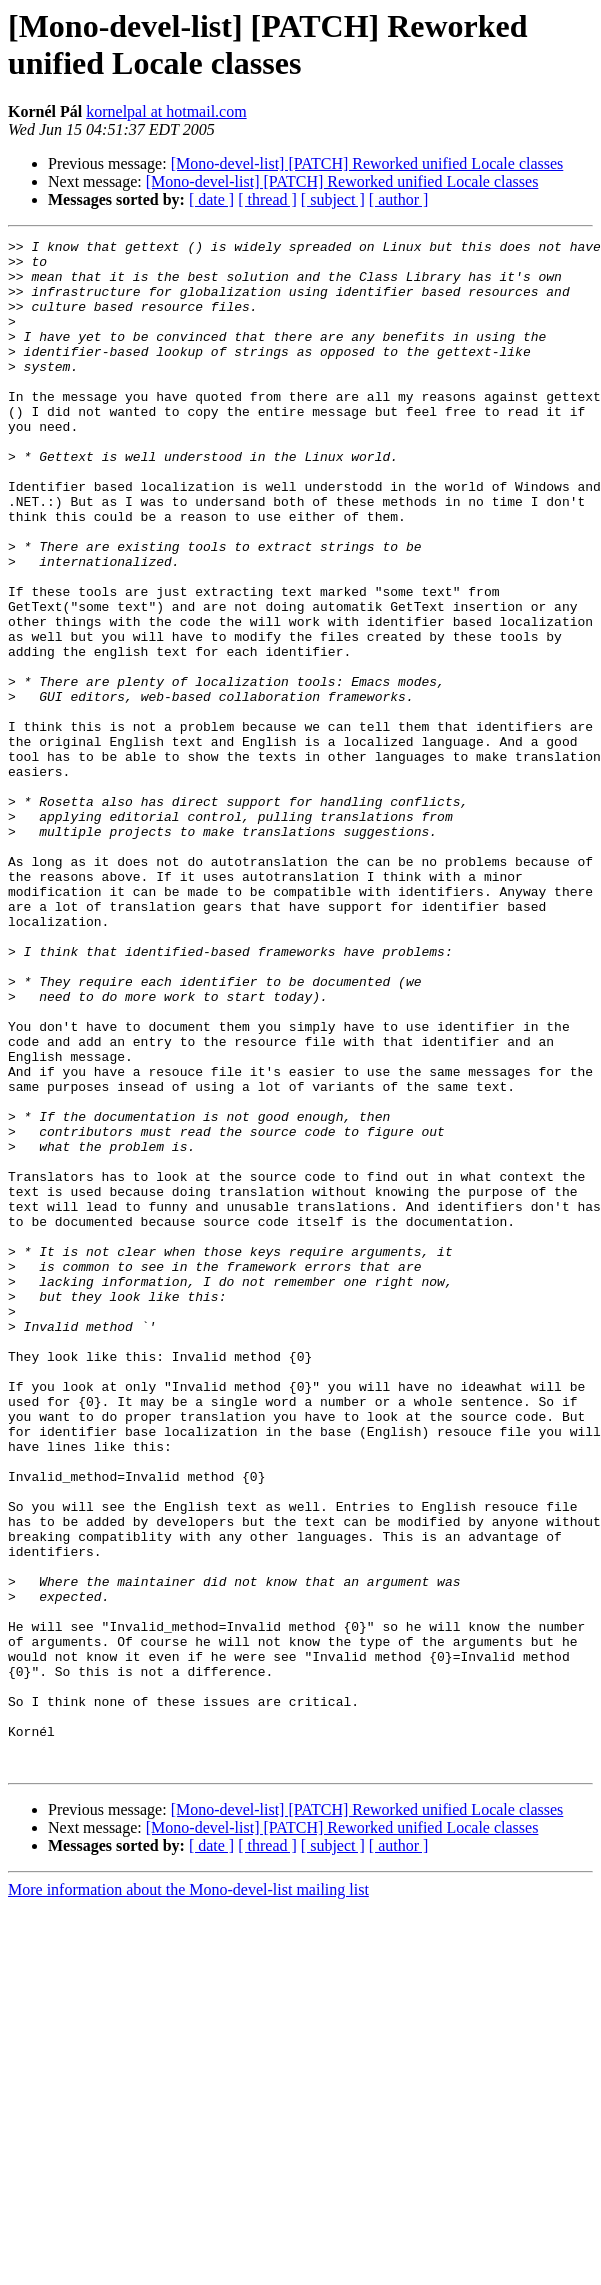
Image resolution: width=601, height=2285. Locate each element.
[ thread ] (267, 199)
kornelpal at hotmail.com (166, 111)
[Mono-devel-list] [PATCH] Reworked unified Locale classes (367, 163)
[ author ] (399, 199)
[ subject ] (333, 199)
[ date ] (211, 199)
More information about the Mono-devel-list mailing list (188, 2195)
